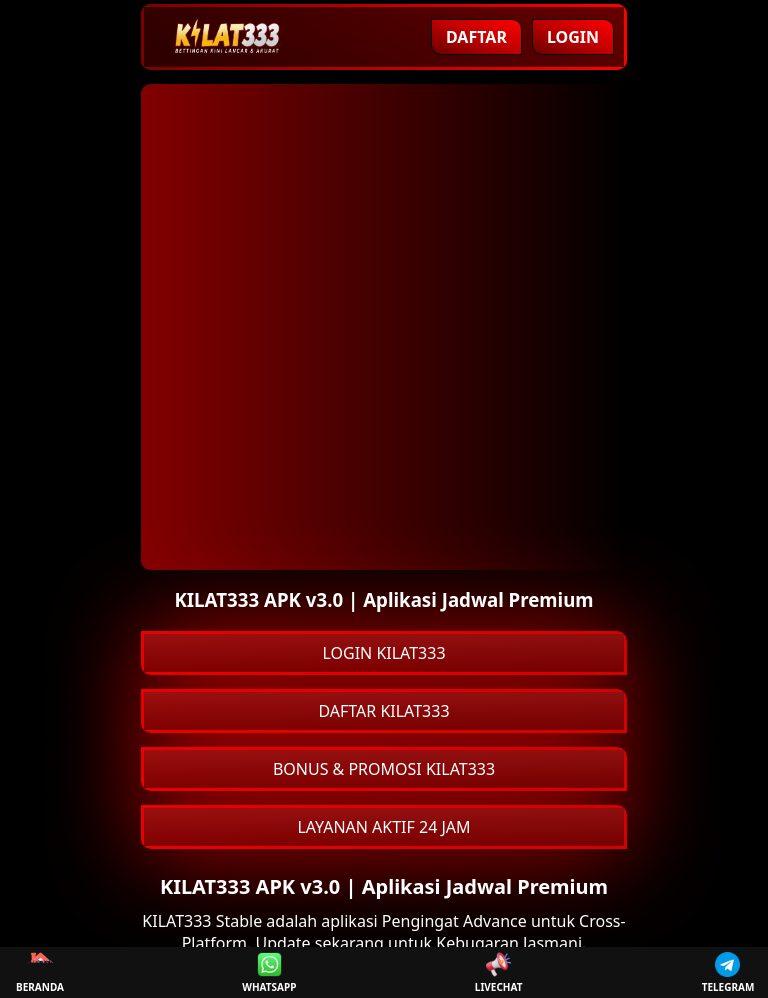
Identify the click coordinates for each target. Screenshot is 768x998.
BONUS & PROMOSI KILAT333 (384, 769)
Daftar (476, 37)
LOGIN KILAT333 (383, 653)
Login (573, 37)
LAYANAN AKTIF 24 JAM (383, 827)
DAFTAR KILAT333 (383, 711)
